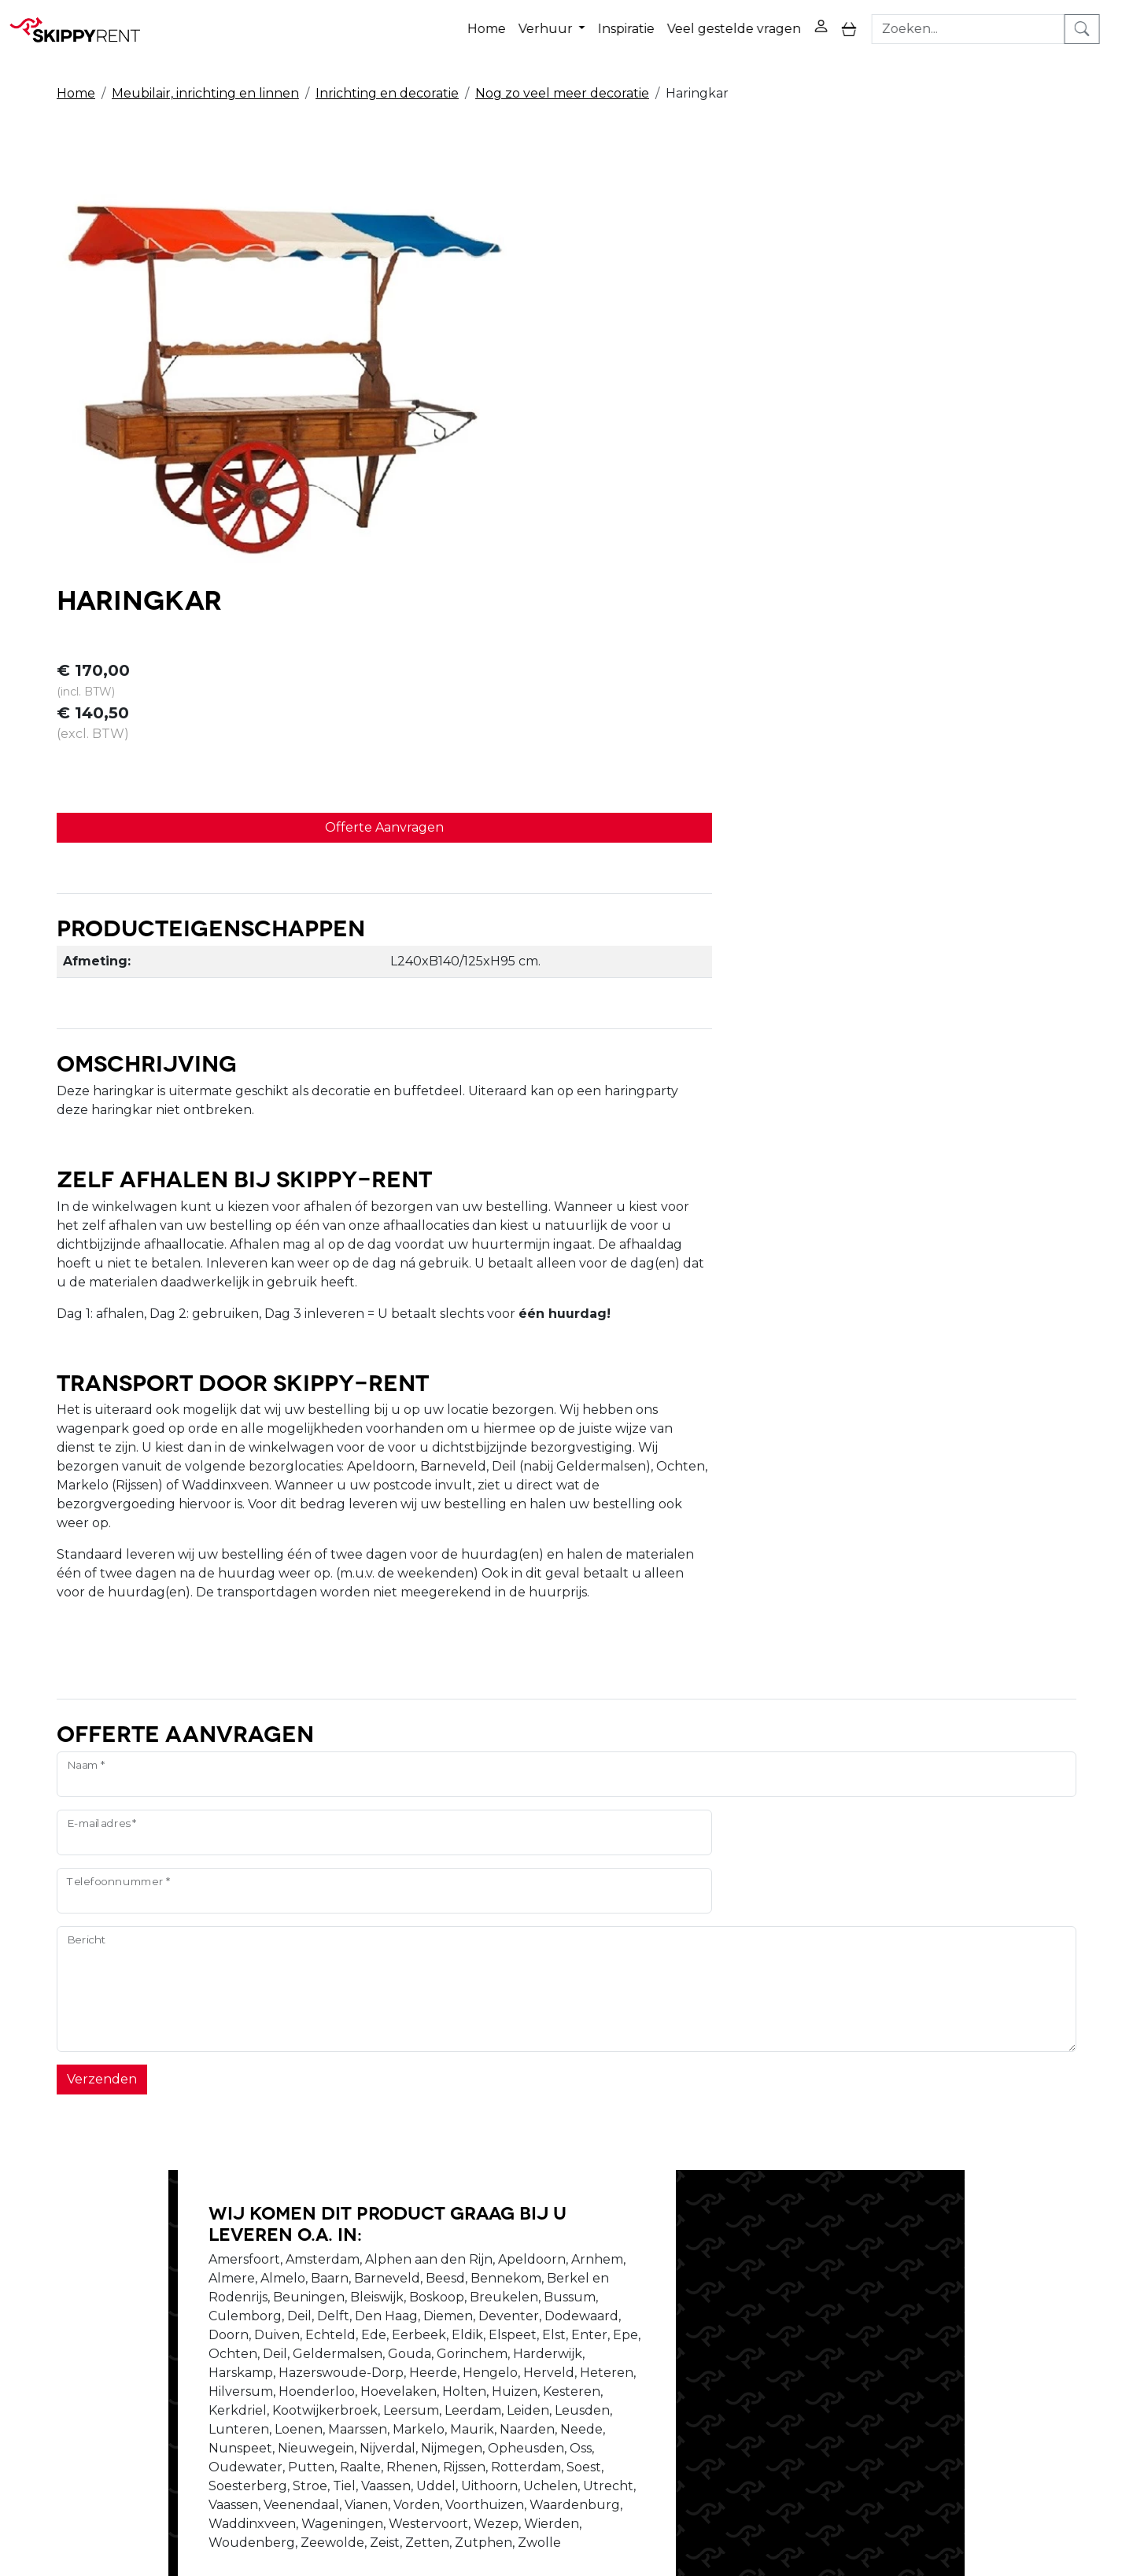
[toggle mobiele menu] (869, 23)
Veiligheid (535, 2282)
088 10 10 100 (778, 2485)
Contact (743, 2320)
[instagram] (1018, 2294)
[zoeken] (1106, 23)
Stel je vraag (900, 1993)
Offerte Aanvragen (779, 365)
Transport (536, 2339)
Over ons (321, 2282)
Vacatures (324, 2320)
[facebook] (942, 2294)
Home (506, 22)
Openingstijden (341, 2301)
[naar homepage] (80, 22)
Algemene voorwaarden (582, 2358)
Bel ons (715, 1993)
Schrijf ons (800, 1993)
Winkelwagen (762, 2301)
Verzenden (102, 1653)
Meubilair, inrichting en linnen (205, 79)
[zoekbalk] (992, 23)
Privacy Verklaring (775, 2282)
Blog (520, 2301)
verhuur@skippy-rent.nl (925, 2485)
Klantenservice (764, 2339)
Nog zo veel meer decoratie (562, 79)
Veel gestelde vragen (754, 22)
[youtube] (980, 2294)
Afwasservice (545, 2320)
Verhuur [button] (567, 22)
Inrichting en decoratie (387, 79)
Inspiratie (646, 22)
